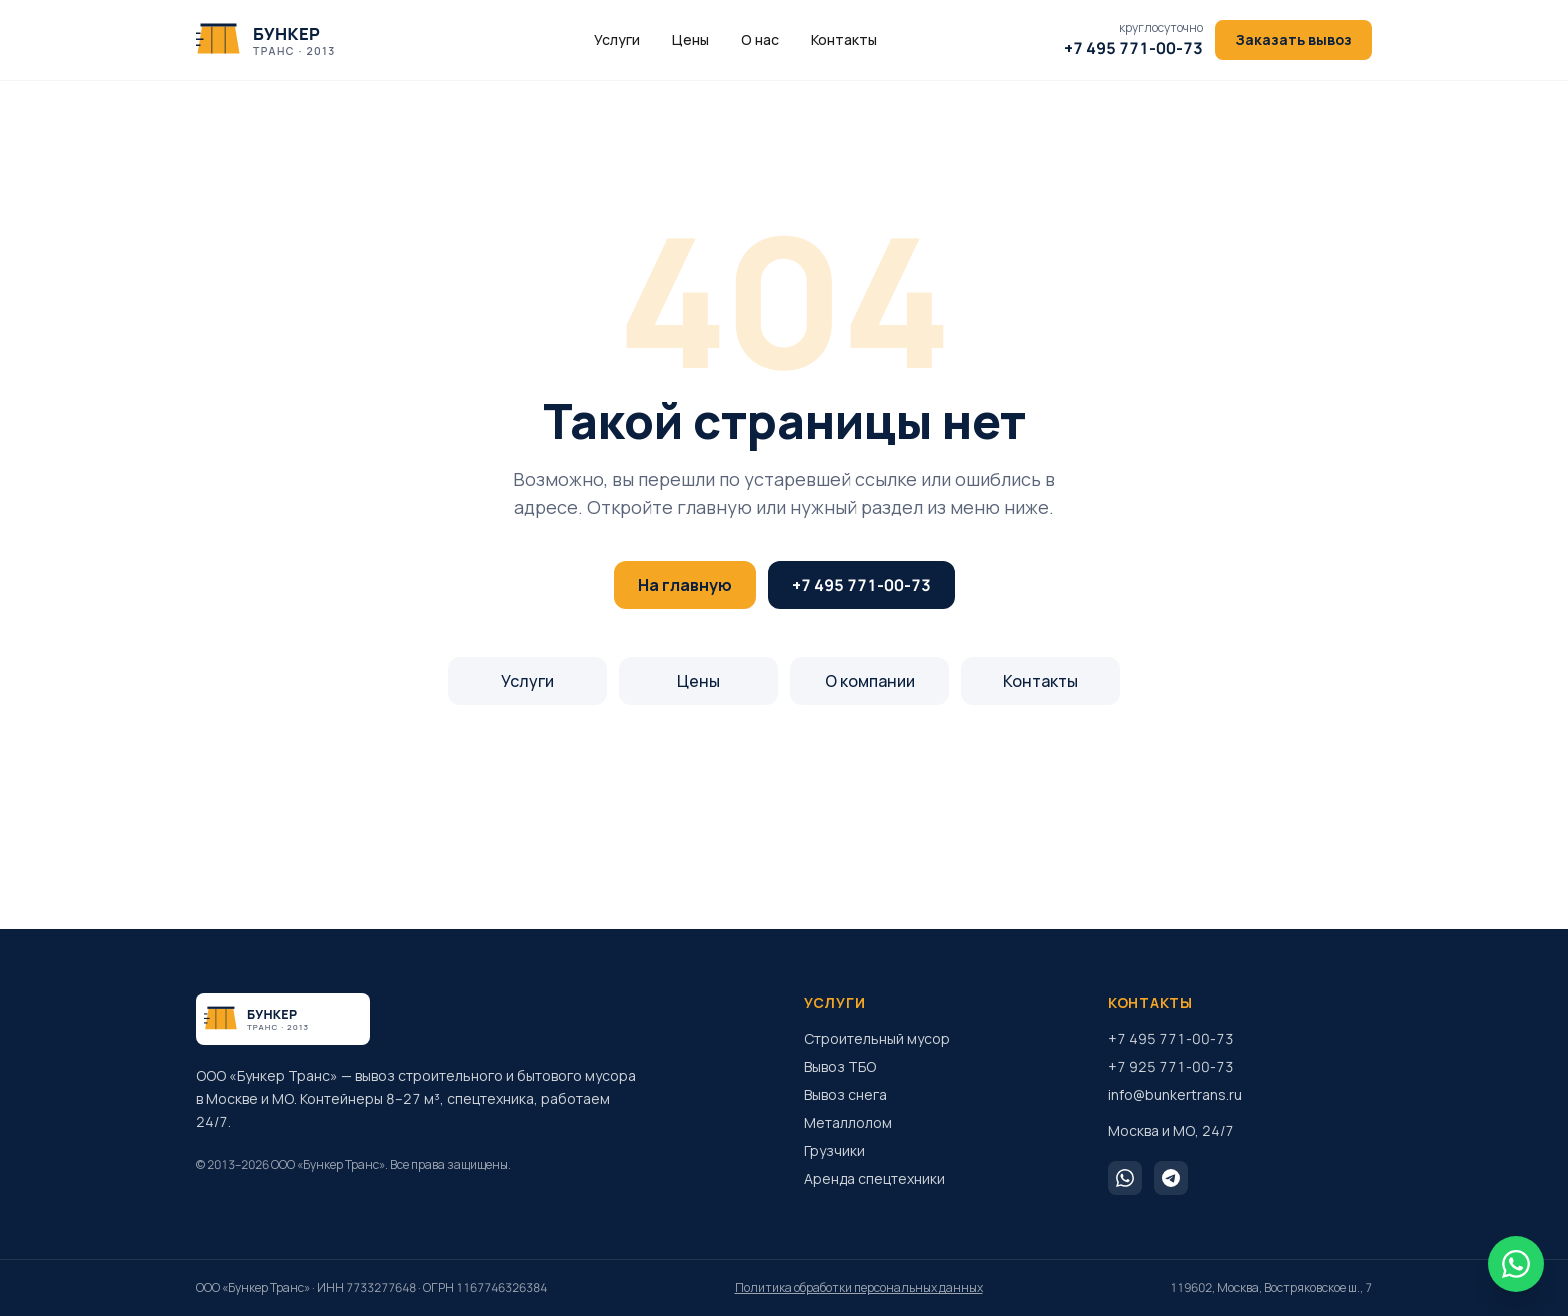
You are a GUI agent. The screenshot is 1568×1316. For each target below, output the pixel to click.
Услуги (617, 39)
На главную (685, 585)
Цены (690, 39)
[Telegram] (1171, 1178)
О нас (760, 39)
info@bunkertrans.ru (1175, 1094)
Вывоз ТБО (840, 1066)
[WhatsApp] (1125, 1178)
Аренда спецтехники (874, 1178)
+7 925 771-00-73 (1171, 1066)
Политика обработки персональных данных (859, 1288)
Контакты (844, 39)
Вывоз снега (845, 1094)
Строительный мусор (877, 1038)
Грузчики (834, 1150)
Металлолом (848, 1122)
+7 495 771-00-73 (861, 585)
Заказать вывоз (1293, 39)
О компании (870, 681)
